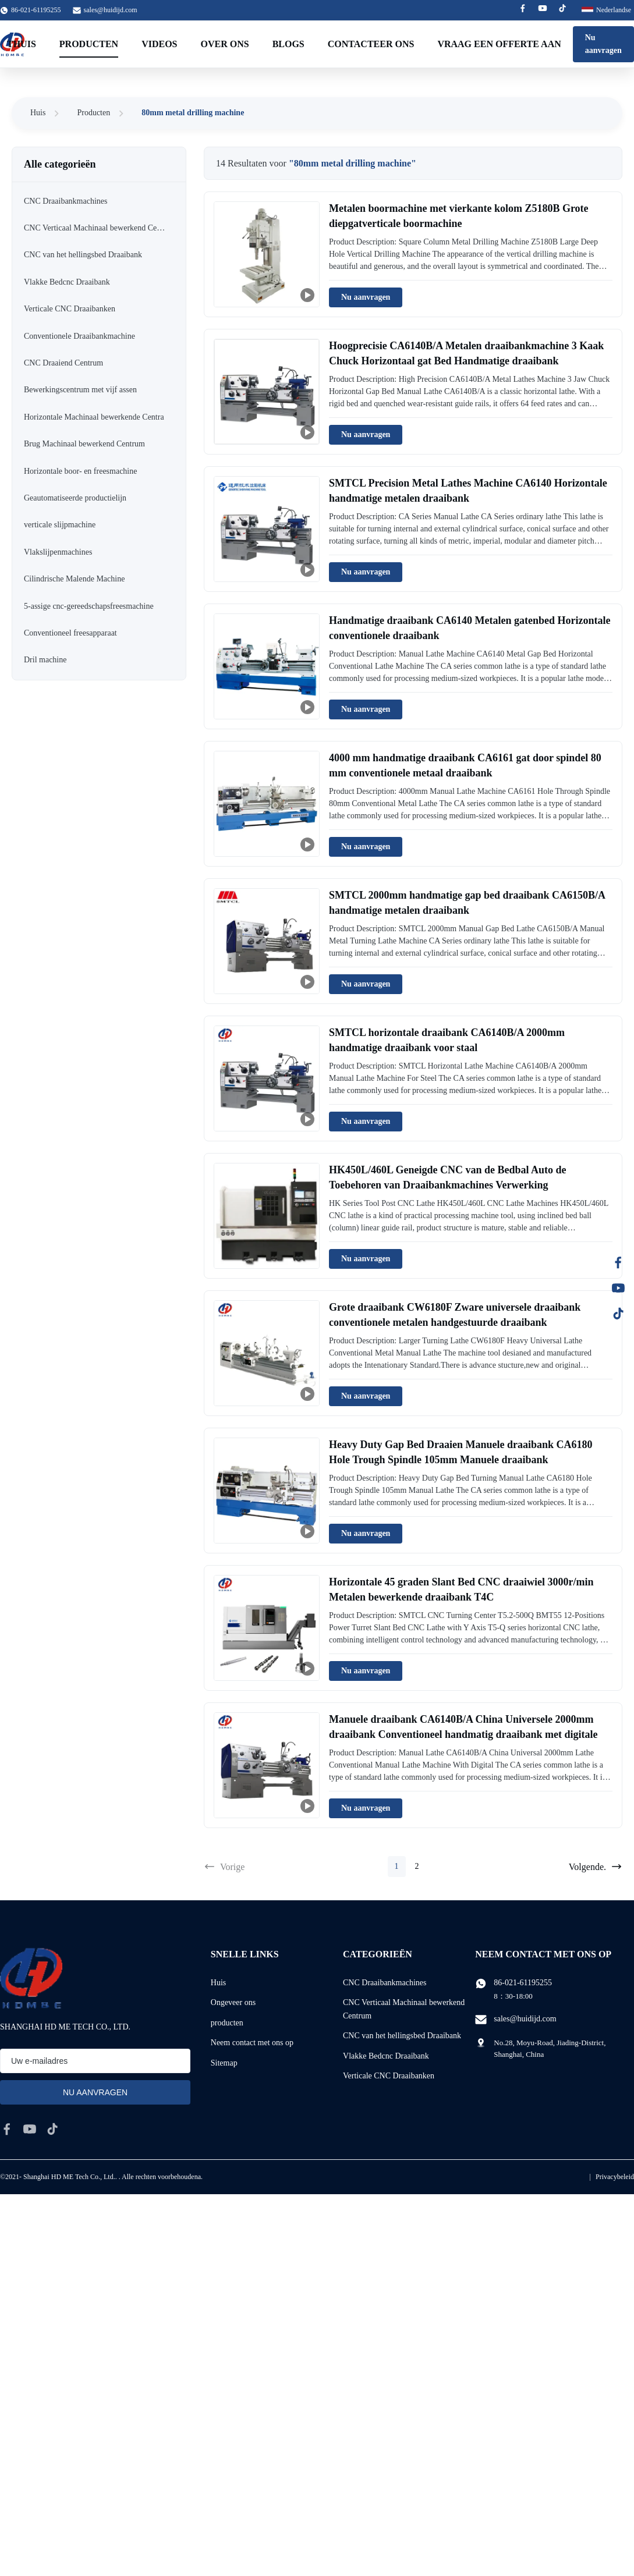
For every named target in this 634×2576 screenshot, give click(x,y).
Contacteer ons (371, 44)
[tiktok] (52, 2129)
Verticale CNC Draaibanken (388, 2075)
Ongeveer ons (233, 2002)
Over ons (225, 44)
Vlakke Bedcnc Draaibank (386, 2056)
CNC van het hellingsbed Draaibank (402, 2035)
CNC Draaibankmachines (384, 1982)
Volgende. (595, 1866)
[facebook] (7, 2129)
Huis (37, 112)
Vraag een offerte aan (499, 44)
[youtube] (30, 2129)
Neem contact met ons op (252, 2042)
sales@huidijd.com (110, 10)
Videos (159, 44)
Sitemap (224, 2063)
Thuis (21, 44)
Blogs (288, 44)
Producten (88, 44)
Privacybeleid (615, 2177)
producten (227, 2022)
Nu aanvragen (603, 44)
